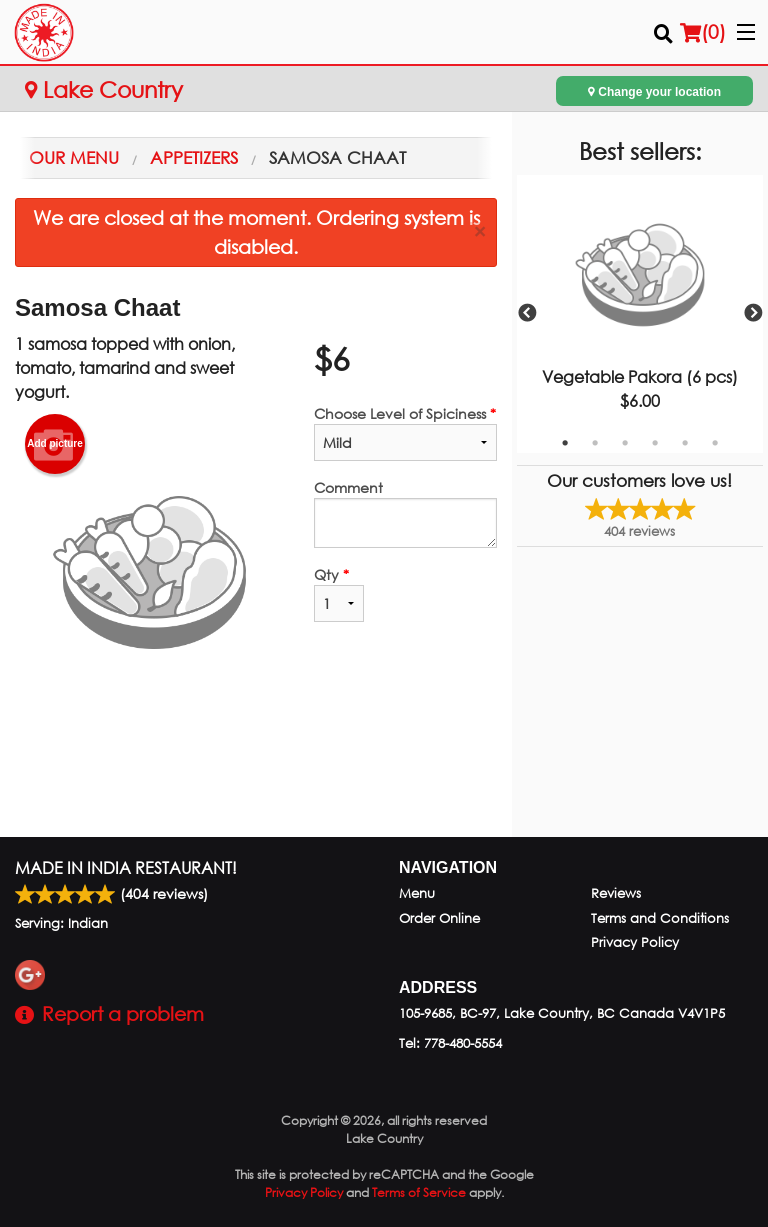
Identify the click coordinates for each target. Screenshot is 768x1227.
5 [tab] (685, 443)
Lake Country (104, 89)
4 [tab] (655, 443)
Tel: (450, 1043)
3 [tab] (625, 443)
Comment (405, 513)
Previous (527, 314)
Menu (417, 893)
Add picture (55, 444)
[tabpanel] (640, 314)
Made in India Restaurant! (126, 867)
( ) (703, 32)
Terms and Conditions (660, 918)
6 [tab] (715, 443)
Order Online (439, 918)
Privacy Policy (635, 942)
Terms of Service (419, 1192)
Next (753, 314)
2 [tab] (595, 443)
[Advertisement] (256, 772)
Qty (339, 593)
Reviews (616, 893)
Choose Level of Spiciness (405, 432)
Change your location (654, 91)
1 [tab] (565, 443)
